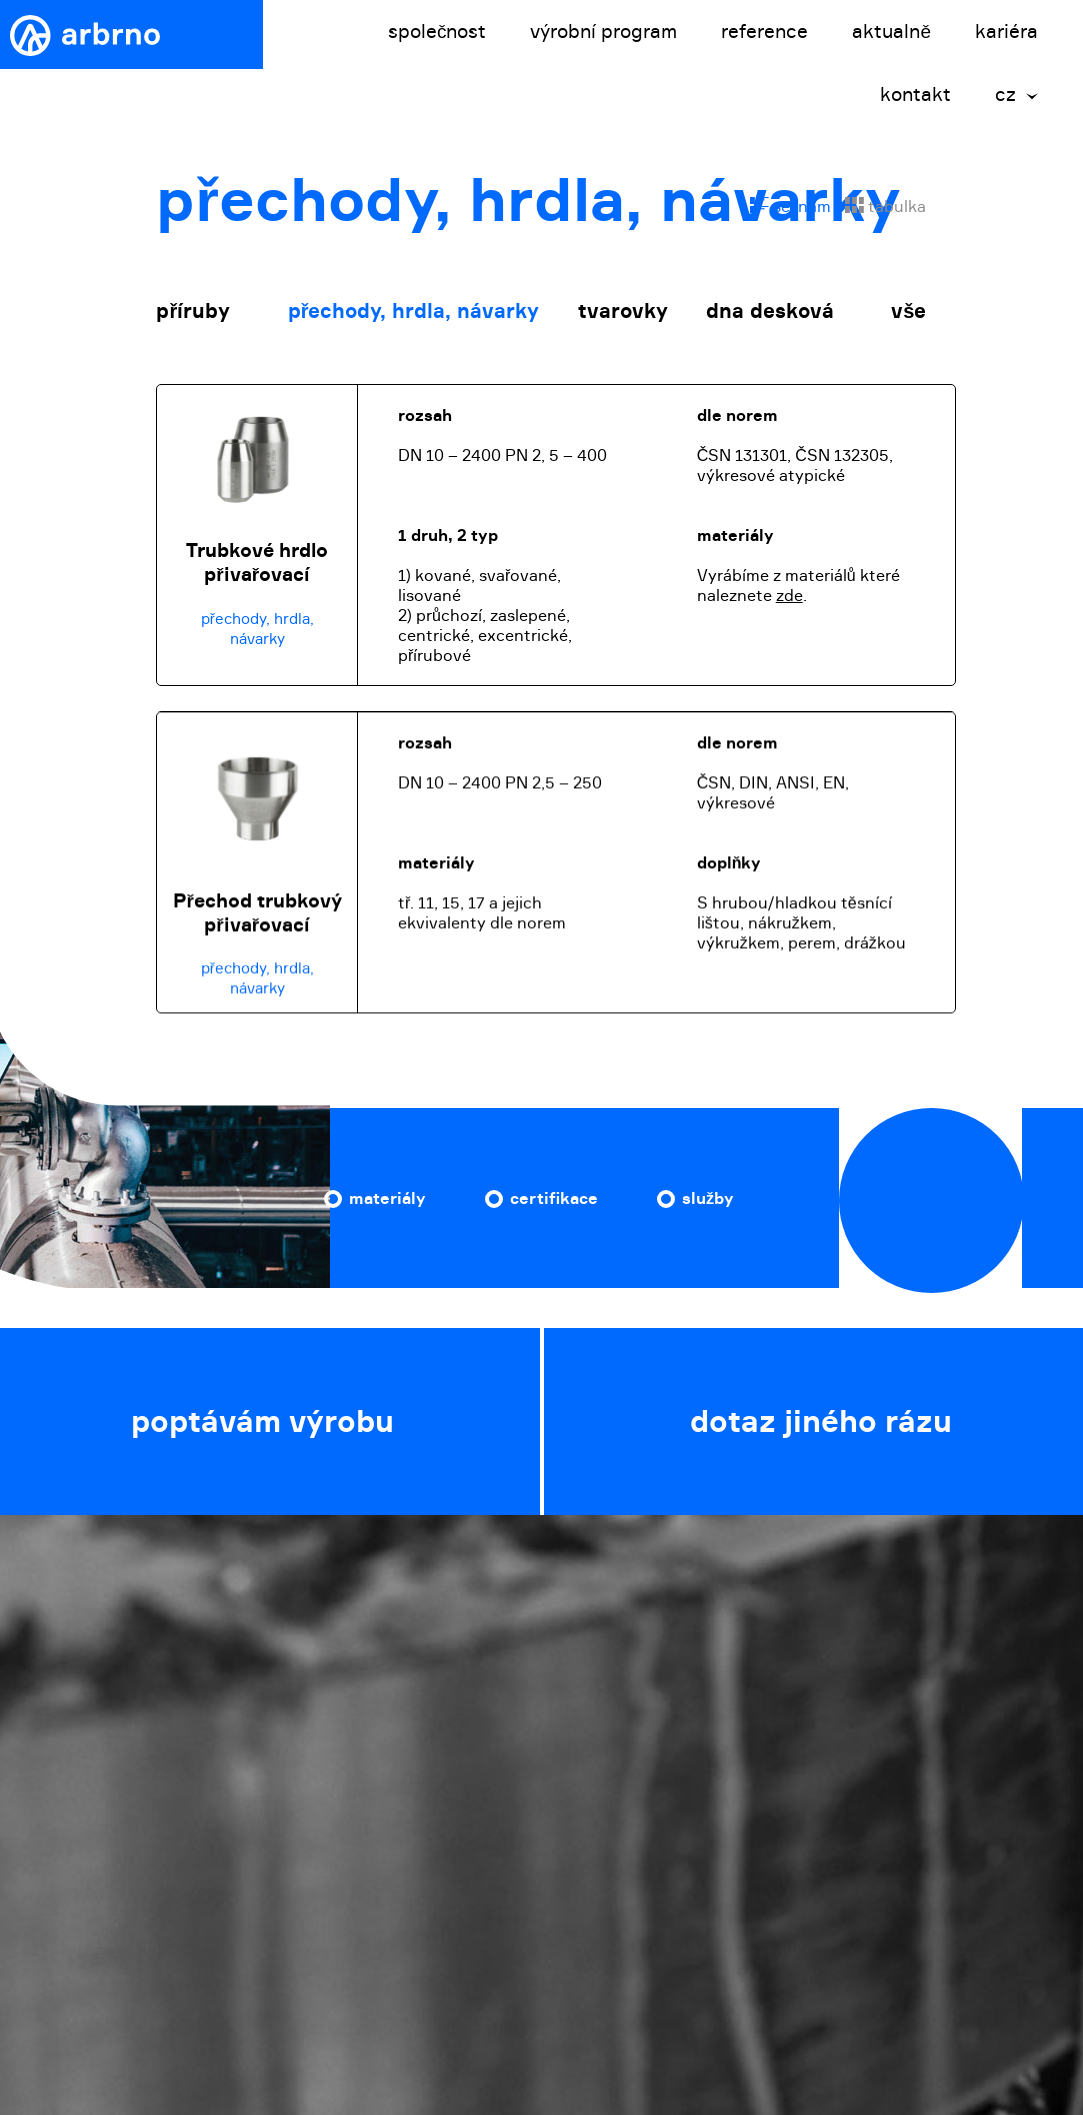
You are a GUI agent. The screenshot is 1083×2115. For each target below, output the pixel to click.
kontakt (915, 94)
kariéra (1006, 31)
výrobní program (603, 31)
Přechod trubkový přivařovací (257, 922)
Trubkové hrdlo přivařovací (257, 562)
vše (908, 310)
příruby (193, 310)
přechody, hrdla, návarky (414, 310)
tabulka (885, 206)
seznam (790, 206)
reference (764, 31)
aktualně (891, 31)
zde (789, 595)
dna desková (770, 310)
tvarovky (623, 310)
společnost (437, 31)
